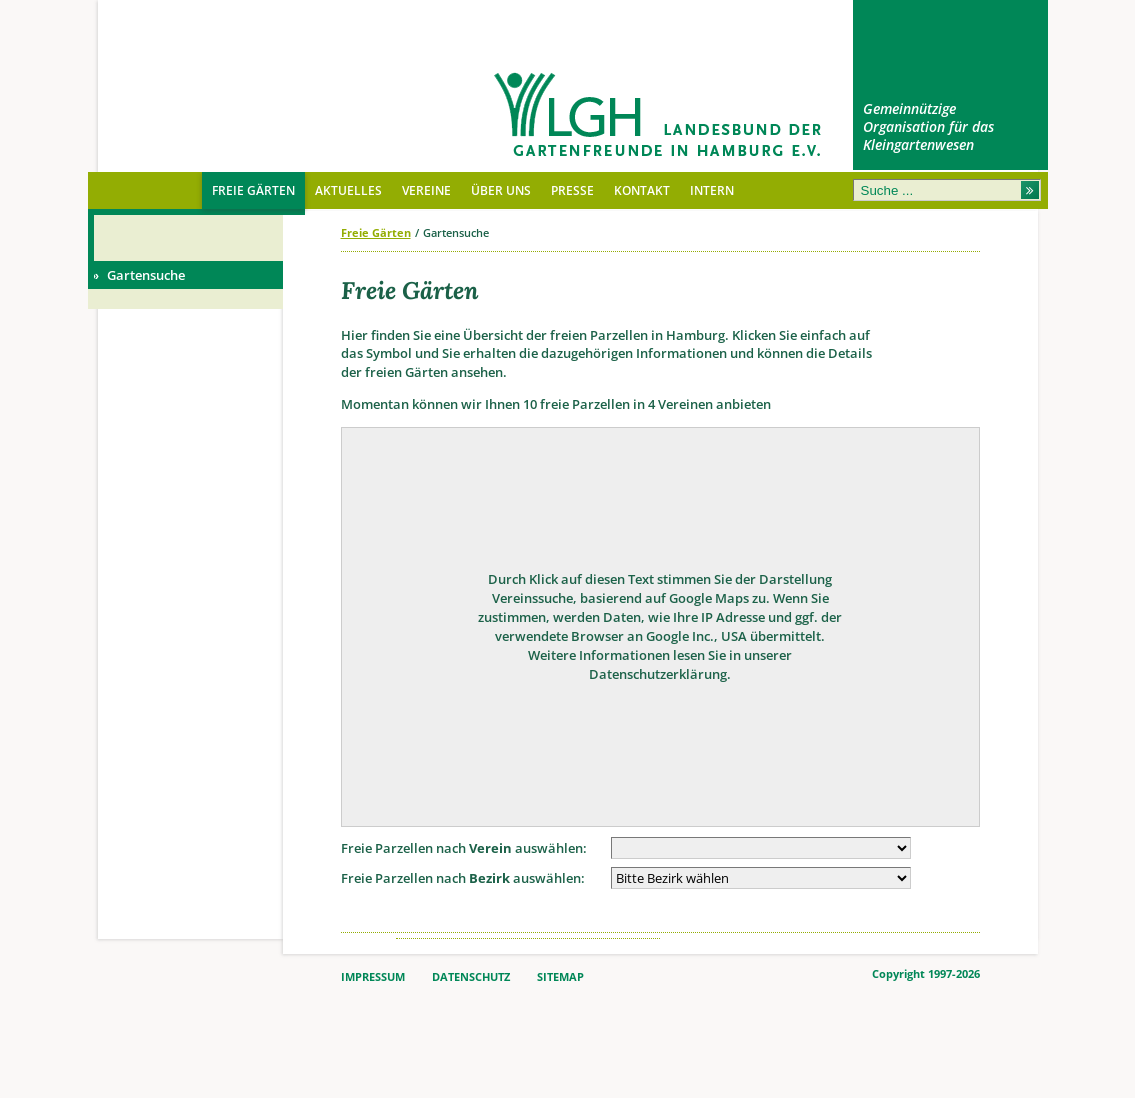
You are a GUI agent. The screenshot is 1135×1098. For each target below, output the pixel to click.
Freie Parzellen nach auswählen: (464, 848)
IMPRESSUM (373, 977)
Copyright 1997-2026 (926, 974)
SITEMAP (560, 977)
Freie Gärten (376, 232)
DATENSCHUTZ (471, 977)
